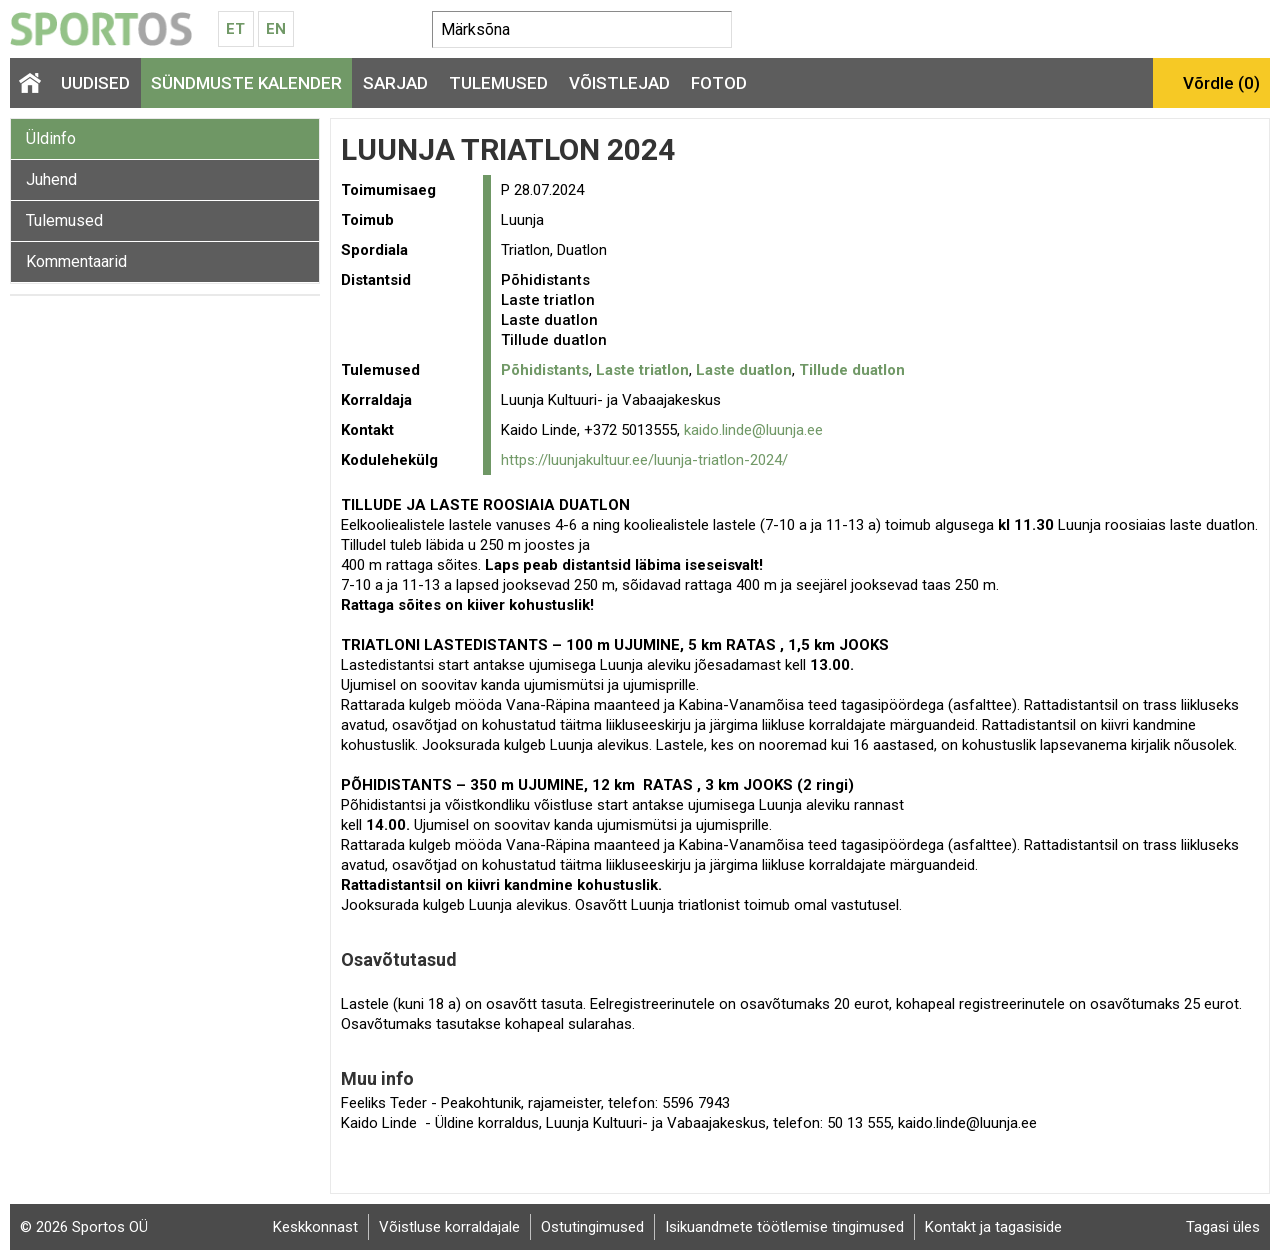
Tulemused (498, 83)
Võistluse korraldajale (449, 1227)
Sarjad (395, 83)
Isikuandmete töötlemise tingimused (784, 1227)
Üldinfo (51, 138)
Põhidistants (545, 370)
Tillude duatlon (852, 370)
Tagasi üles (1223, 1227)
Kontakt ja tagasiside (993, 1227)
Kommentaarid (76, 261)
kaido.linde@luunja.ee (753, 430)
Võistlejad (619, 83)
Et (235, 29)
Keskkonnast (315, 1227)
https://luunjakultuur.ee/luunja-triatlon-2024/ (644, 460)
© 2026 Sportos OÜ (84, 1227)
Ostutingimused (592, 1227)
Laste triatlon (642, 370)
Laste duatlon (744, 370)
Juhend (51, 179)
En (276, 29)
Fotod (719, 83)
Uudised (95, 83)
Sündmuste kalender (246, 83)
